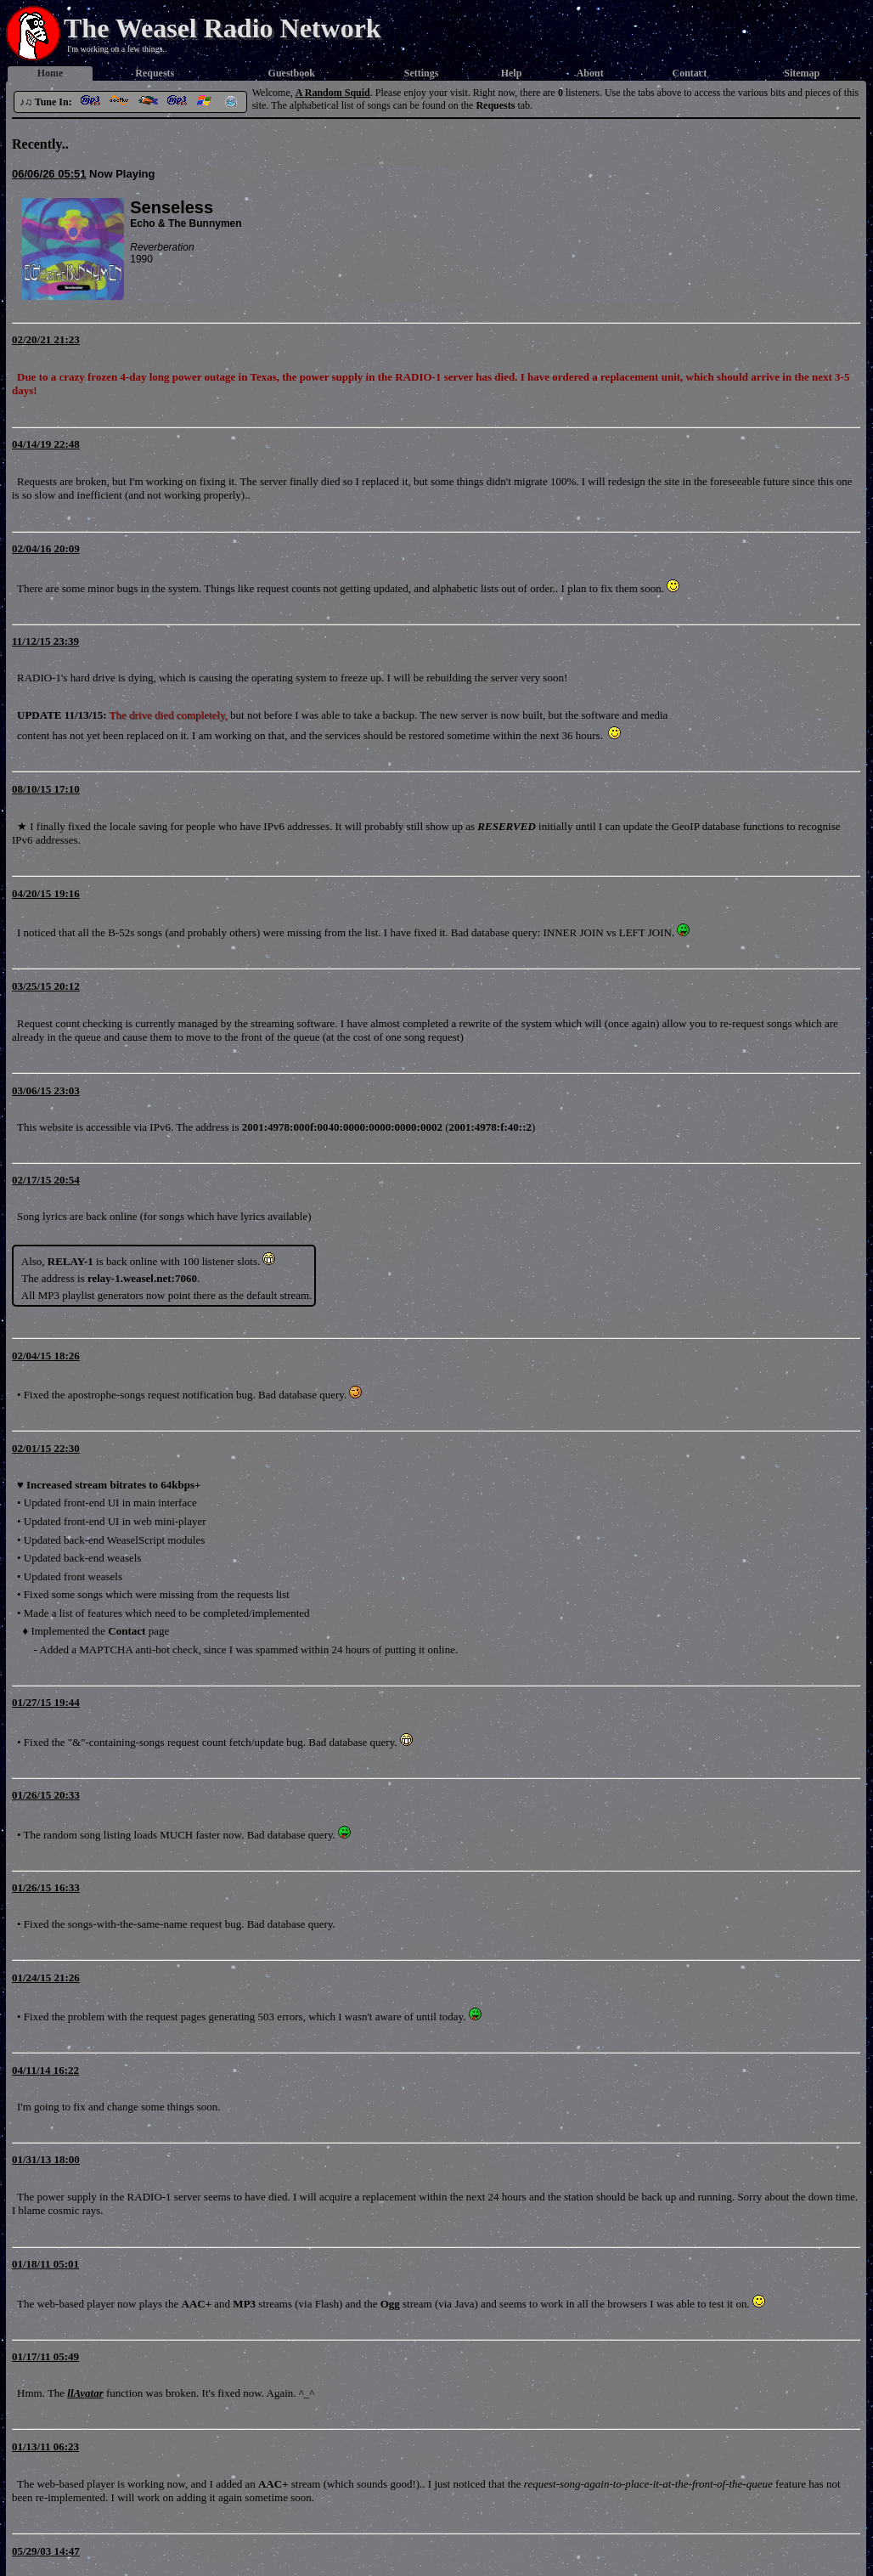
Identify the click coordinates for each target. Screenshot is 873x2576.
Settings (421, 73)
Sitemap (801, 73)
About (590, 73)
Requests (154, 73)
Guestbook (291, 73)
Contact (690, 73)
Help (511, 73)
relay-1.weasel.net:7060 (142, 1278)
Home (50, 73)
